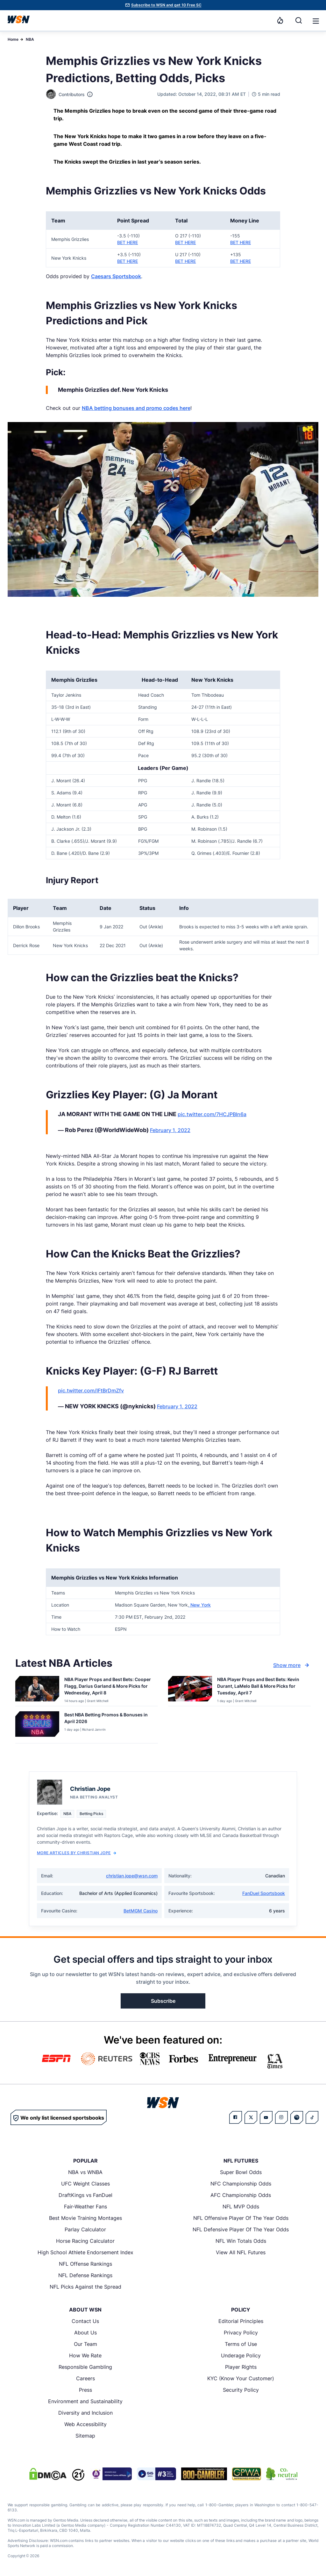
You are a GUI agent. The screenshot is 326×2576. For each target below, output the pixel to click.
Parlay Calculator (85, 2229)
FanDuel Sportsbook (263, 1893)
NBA (30, 39)
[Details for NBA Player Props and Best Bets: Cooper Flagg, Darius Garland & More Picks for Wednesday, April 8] (37, 1689)
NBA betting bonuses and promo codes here (136, 408)
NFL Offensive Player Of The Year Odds (240, 2218)
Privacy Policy (241, 2332)
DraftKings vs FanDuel (85, 2195)
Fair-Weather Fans (85, 2206)
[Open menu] (315, 20)
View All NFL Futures (241, 2252)
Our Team (85, 2344)
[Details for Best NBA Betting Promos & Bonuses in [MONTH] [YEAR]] (37, 1726)
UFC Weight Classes (85, 2183)
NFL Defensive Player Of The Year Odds (241, 2229)
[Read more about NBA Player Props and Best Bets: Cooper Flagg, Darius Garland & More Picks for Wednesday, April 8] (108, 1687)
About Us (85, 2332)
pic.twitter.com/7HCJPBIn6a (212, 1114)
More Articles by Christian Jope (76, 1852)
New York (200, 1605)
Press (85, 2390)
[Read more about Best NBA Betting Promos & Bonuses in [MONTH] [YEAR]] (108, 1719)
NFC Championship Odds (240, 2183)
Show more (292, 1665)
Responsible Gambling (85, 2367)
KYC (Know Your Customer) (240, 2378)
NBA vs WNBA (85, 2172)
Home (13, 39)
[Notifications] (280, 20)
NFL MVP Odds (241, 2206)
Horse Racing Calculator (85, 2241)
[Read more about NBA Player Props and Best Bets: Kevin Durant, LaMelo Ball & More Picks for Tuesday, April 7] (261, 1687)
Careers (85, 2378)
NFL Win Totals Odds (241, 2241)
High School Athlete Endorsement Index (85, 2252)
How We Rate (85, 2355)
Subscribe (163, 2001)
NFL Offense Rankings (85, 2264)
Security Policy (241, 2390)
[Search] (298, 20)
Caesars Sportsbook (116, 276)
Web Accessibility (85, 2424)
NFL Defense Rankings (85, 2275)
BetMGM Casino (141, 1910)
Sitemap (85, 2435)
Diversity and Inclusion (85, 2413)
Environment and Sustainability (85, 2401)
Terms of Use (241, 2344)
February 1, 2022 (170, 1130)
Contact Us (85, 2321)
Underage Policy (241, 2355)
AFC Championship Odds (240, 2195)
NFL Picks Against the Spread (85, 2287)
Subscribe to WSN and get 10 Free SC (166, 5)
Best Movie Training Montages (85, 2218)
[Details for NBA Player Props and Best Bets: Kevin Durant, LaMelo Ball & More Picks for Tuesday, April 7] (190, 1689)
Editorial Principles (240, 2321)
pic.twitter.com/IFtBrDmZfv (91, 1390)
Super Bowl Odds (241, 2172)
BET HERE (127, 242)
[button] (316, 21)
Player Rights (241, 2367)
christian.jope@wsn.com (132, 1875)
